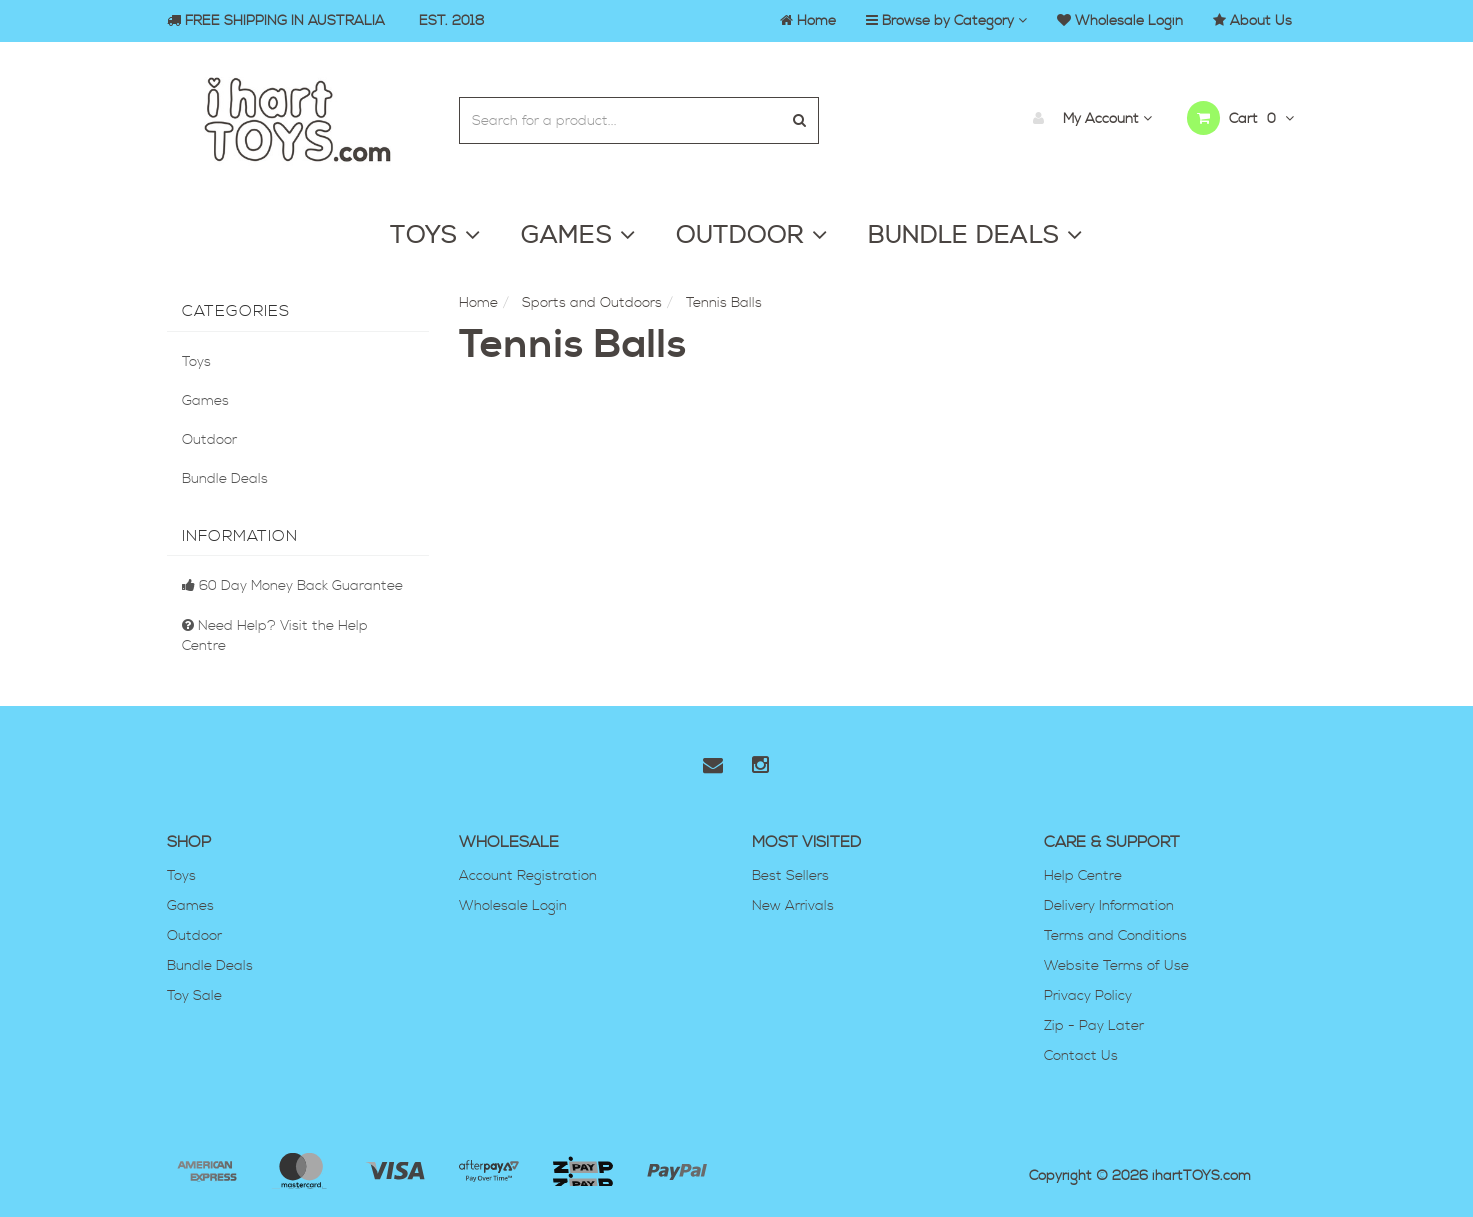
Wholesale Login (513, 906)
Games (205, 401)
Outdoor (209, 440)
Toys (196, 362)
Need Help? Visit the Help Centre (275, 636)
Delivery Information (1109, 906)
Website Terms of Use (1116, 966)
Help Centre (1083, 876)
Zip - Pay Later (1094, 1026)
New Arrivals (793, 906)
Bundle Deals (225, 479)
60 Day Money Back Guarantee (292, 586)
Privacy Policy (1088, 996)
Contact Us (1081, 1056)
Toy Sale (194, 996)
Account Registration (528, 876)
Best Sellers (790, 876)
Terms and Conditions (1115, 936)
